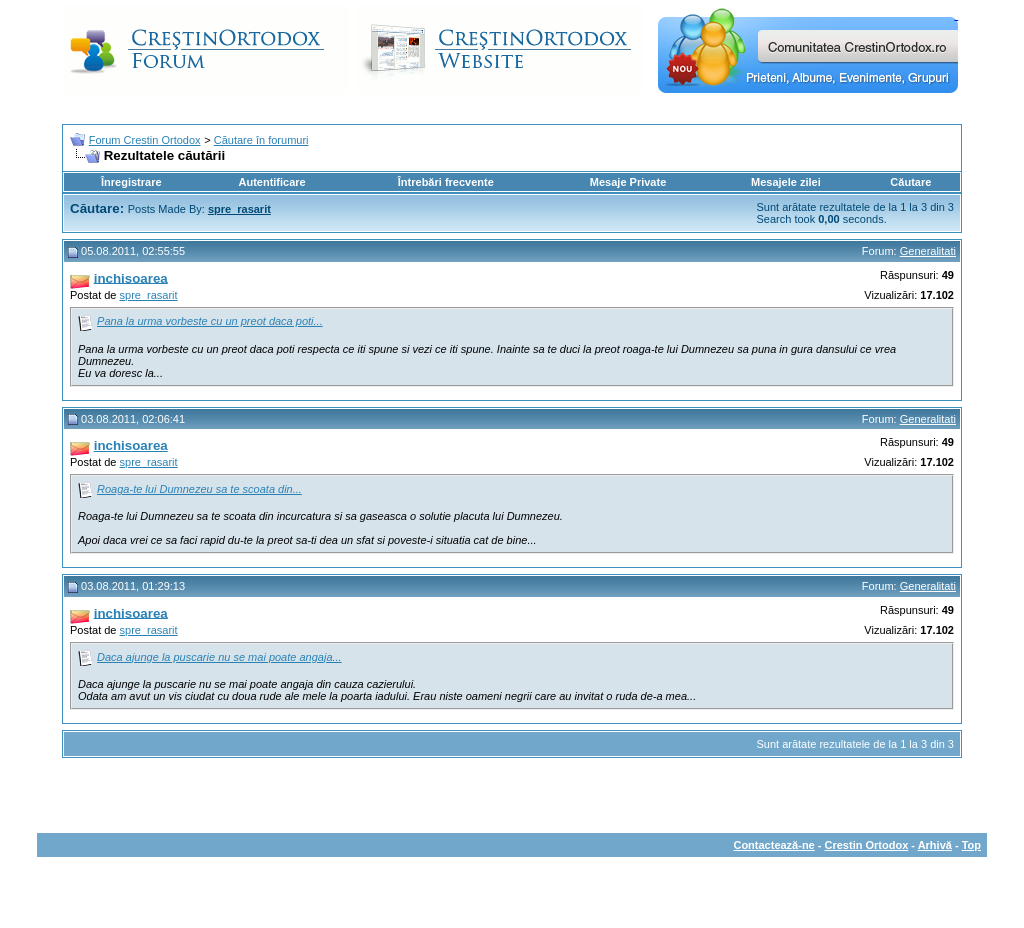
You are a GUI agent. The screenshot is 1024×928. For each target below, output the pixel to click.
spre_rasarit (149, 295)
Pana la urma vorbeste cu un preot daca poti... (210, 321)
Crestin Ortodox (867, 845)
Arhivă (935, 845)
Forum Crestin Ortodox (145, 140)
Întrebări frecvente (446, 182)
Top (971, 845)
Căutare (910, 182)
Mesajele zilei (786, 182)
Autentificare (271, 182)
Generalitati (928, 251)
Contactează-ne (773, 845)
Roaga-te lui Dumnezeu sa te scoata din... (199, 489)
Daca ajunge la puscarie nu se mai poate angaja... (219, 657)
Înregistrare (131, 182)
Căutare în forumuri (261, 140)
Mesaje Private (628, 182)
